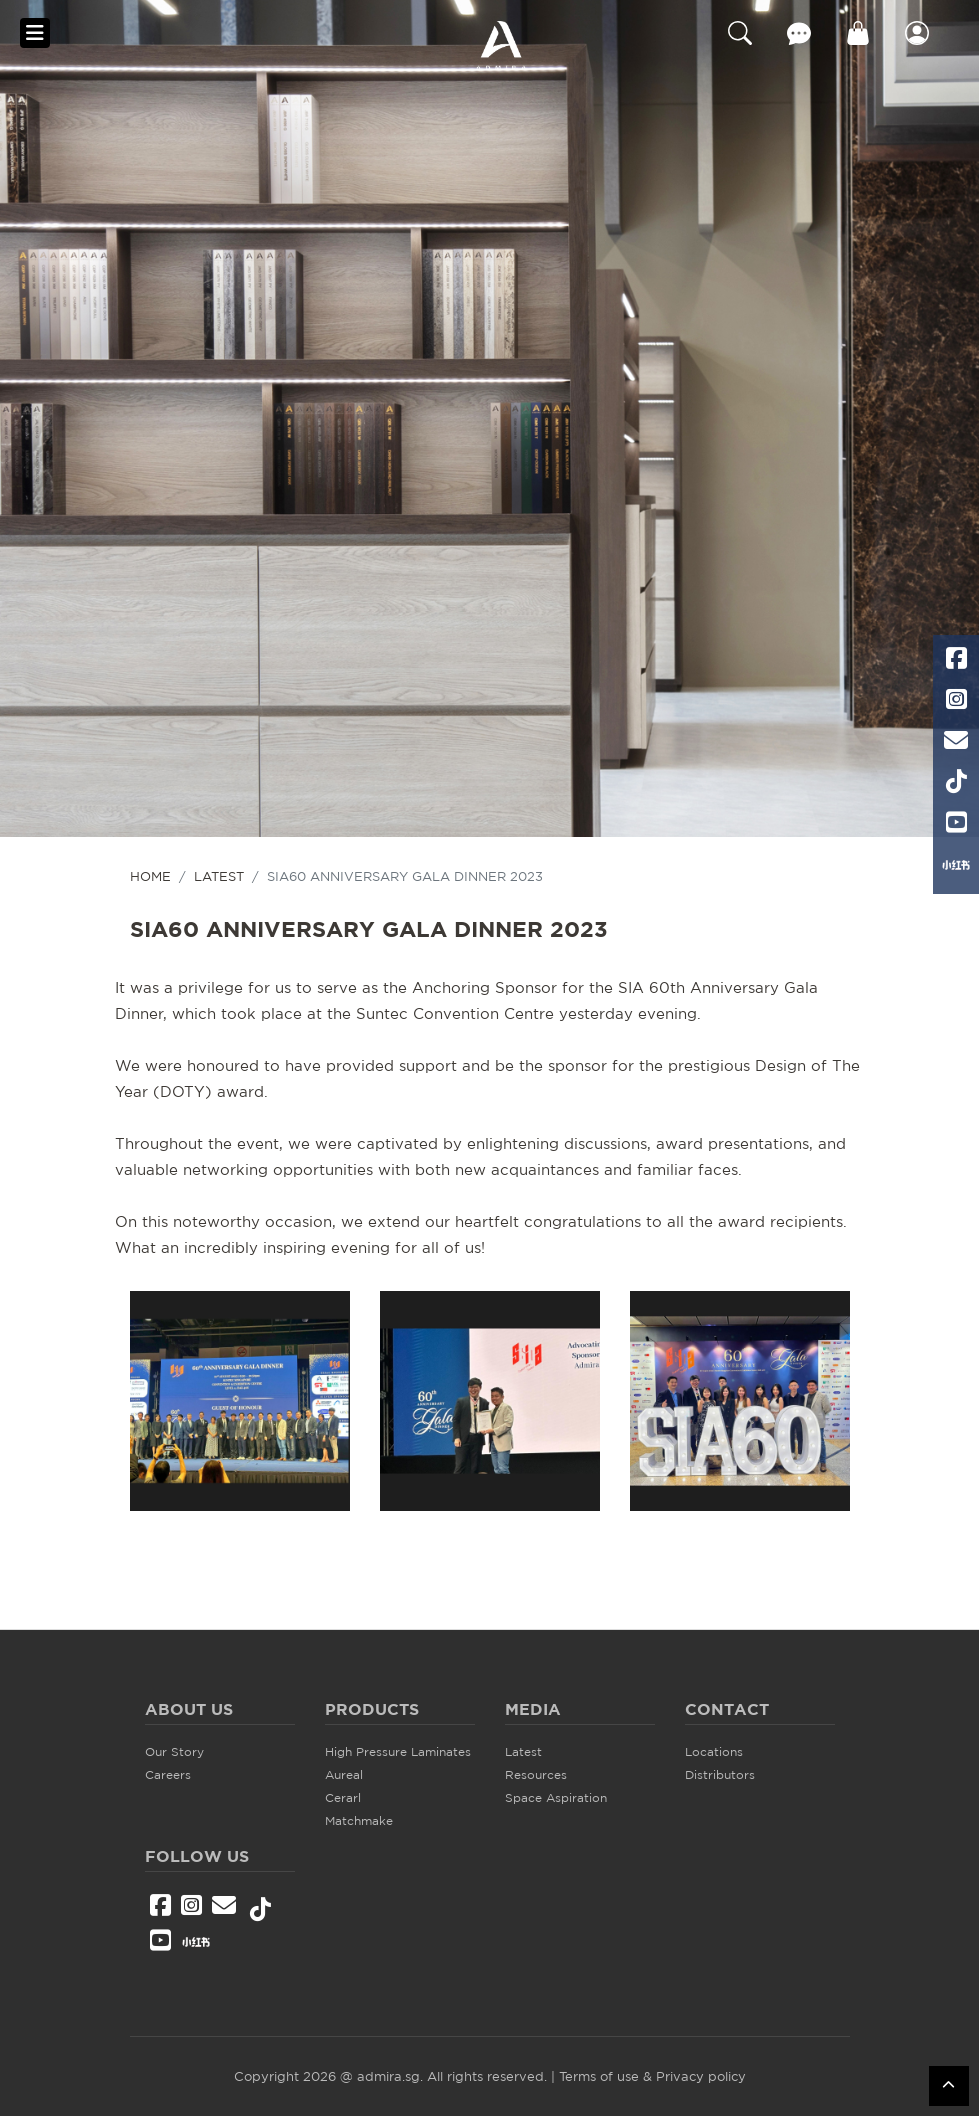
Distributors (720, 1774)
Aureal (344, 1774)
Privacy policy (701, 2076)
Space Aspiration (556, 1797)
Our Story (174, 1751)
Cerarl (343, 1797)
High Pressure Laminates (398, 1751)
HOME (150, 876)
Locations (714, 1751)
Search (740, 33)
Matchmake (359, 1820)
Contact (799, 33)
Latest (219, 876)
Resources (536, 1774)
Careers (168, 1774)
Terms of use (599, 2076)
